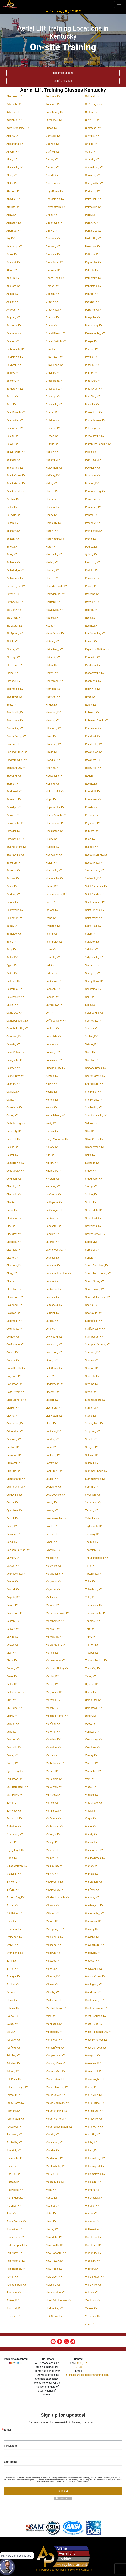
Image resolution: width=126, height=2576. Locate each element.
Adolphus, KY (14, 120)
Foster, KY (12, 2276)
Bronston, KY (13, 799)
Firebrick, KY (13, 2150)
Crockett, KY (13, 1439)
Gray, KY (50, 349)
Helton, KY (52, 673)
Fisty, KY (11, 2166)
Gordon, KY (52, 286)
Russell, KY (91, 846)
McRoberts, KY (54, 1826)
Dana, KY (11, 1526)
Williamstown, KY (95, 2174)
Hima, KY (51, 736)
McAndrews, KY (55, 1763)
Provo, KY (90, 538)
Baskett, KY (13, 380)
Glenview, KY (53, 270)
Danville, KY (13, 1534)
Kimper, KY (52, 1131)
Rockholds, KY (93, 744)
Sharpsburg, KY (94, 1083)
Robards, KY (92, 712)
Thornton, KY (92, 1549)
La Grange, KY (54, 1210)
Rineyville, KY (92, 688)
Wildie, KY (91, 2142)
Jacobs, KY (52, 997)
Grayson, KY (53, 372)
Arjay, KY (11, 214)
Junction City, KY (55, 1068)
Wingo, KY (91, 2213)
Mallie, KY (51, 1597)
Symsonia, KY (93, 1502)
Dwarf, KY (12, 1763)
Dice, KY (11, 1652)
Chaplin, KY (13, 1186)
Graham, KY (52, 317)
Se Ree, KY (91, 1036)
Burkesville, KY (14, 910)
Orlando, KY (92, 159)
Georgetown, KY (55, 199)
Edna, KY (11, 1842)
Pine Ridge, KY (93, 388)
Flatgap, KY (13, 2181)
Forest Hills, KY (15, 2237)
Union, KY (90, 1692)
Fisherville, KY (14, 2158)
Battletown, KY (14, 388)
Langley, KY (52, 1233)
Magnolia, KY (53, 1581)
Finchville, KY (14, 2142)
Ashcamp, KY (14, 246)
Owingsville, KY (94, 183)
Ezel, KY (11, 2031)
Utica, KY (90, 1723)
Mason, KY (52, 1707)
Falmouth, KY (14, 2095)
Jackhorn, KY (53, 981)
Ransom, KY (92, 578)
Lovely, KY (51, 1502)
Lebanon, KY (53, 1265)
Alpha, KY (12, 183)
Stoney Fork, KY (94, 1423)
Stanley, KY (91, 1360)
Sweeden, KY (92, 1494)
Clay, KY (11, 1226)
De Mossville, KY (16, 1573)
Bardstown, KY (14, 357)
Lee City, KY (52, 1297)
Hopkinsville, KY (55, 807)
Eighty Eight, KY (15, 1850)
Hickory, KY (52, 720)
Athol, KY (11, 270)
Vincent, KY (91, 1794)
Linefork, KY (53, 1391)
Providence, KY (94, 530)
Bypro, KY (12, 965)
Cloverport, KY (14, 1297)
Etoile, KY (11, 2000)
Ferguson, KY (14, 2134)
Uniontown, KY (93, 1707)
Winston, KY (92, 2221)
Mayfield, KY (53, 1723)
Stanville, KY (92, 1376)
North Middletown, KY (58, 2300)
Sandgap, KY (92, 973)
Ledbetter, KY (53, 1289)
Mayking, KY (53, 1731)
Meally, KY (52, 1842)
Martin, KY (52, 1684)
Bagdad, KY (13, 317)
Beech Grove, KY (15, 483)
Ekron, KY (11, 1858)
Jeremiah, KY (53, 1036)
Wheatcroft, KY (94, 2071)
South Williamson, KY (97, 1297)
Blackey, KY (13, 657)
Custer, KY (12, 1502)
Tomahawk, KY (93, 1605)
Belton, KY (12, 523)
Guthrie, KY (52, 444)
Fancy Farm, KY (15, 2102)
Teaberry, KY (92, 1534)
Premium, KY (92, 475)
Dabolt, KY (12, 1518)
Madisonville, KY (55, 1573)
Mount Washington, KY (59, 2126)
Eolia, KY (11, 1960)
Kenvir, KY (51, 1107)
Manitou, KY (53, 1628)
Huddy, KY (52, 839)
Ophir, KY (90, 151)
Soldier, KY (91, 1241)
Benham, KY (13, 530)
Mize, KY (51, 2016)
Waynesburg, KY (94, 1944)
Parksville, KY (93, 238)
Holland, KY (52, 783)
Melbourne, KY (54, 1865)
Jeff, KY (50, 1012)
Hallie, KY (51, 483)
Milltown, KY (53, 1952)
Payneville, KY (93, 262)
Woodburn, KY (93, 2245)
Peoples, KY (92, 301)
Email (7, 2429)
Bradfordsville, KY (16, 760)
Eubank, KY (12, 2008)
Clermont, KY (13, 1265)
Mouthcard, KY (54, 2142)
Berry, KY (11, 554)
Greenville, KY (54, 404)
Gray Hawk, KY (54, 357)
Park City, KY (92, 222)
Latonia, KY (52, 1241)
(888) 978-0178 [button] (63, 80)
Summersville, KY (95, 1478)
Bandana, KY (13, 333)
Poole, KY (90, 451)
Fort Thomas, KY (16, 2268)
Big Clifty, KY (13, 609)
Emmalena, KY (14, 1952)
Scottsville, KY (93, 1020)
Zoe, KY (89, 2324)
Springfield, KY (93, 1320)
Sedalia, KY (91, 1060)
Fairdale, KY (13, 2039)
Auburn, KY (12, 278)
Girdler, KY (52, 230)
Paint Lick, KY (93, 199)
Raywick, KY (92, 602)
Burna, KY (12, 925)
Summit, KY (92, 1486)
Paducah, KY (92, 191)
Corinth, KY (12, 1360)
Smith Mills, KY (94, 1210)
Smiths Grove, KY (95, 1233)
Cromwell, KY (14, 1463)
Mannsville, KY (54, 1636)
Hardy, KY (51, 546)
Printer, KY (91, 515)
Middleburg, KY (54, 1881)
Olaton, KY (91, 112)
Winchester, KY (94, 2197)
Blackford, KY (14, 665)
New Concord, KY (56, 2253)
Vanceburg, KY (93, 1739)
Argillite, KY (13, 207)
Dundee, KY (13, 1731)
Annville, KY (13, 199)
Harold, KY (52, 578)
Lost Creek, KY (54, 1470)
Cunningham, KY (16, 1486)
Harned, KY (52, 570)
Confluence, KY (15, 1344)
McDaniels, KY (54, 1779)
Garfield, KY (52, 151)
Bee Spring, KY (14, 467)
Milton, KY (52, 1968)
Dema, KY (12, 1605)
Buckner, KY (13, 870)
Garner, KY (52, 159)
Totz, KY (90, 1628)
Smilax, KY (91, 1194)
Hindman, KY (53, 744)
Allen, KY (11, 159)
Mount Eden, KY (55, 2079)
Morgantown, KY (55, 2055)
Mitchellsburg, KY (56, 2008)
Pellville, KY (91, 270)
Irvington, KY (53, 925)
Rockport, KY (92, 760)
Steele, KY (91, 1391)
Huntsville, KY (54, 870)
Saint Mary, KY (93, 918)
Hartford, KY (53, 602)
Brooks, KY (12, 815)
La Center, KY (53, 1194)
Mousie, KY (52, 2134)
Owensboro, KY (94, 167)
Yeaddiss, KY (92, 2300)
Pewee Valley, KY (95, 333)
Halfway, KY (53, 475)
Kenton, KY (52, 1099)
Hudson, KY (52, 846)
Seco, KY (90, 1052)
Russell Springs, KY (96, 854)
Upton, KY (90, 1715)
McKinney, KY (54, 1810)
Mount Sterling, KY (56, 2110)
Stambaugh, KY (94, 1336)
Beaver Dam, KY (15, 451)
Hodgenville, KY (55, 775)
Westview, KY (93, 2063)
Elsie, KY (11, 1921)
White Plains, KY (94, 2102)
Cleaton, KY (13, 1257)
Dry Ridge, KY (14, 1707)
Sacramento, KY (94, 870)
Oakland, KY (92, 96)
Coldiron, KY (13, 1312)
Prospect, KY (92, 523)
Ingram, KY (52, 910)
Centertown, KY (15, 1162)
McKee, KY (52, 1802)
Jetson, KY (52, 1044)
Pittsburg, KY (92, 428)
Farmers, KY (13, 2110)
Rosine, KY (91, 783)
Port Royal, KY (93, 459)
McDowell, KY (54, 1786)
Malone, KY (52, 1605)
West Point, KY (93, 2023)
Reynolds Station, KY (97, 649)
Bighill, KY (12, 641)
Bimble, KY (12, 649)
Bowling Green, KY (17, 752)
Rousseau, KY (93, 799)
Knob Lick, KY (54, 1170)
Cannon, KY (13, 1083)
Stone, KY (90, 1415)
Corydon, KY (13, 1376)
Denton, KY (12, 1621)
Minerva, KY (53, 1976)
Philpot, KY (91, 349)
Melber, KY (52, 1858)
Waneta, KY (91, 1873)
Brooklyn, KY (13, 807)
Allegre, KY (12, 151)
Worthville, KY (93, 2284)
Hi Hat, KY (51, 704)
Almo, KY (11, 175)
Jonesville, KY (54, 1060)
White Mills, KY (93, 2095)
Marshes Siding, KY (57, 1668)
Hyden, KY (52, 886)
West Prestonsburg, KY (98, 2031)
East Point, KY (14, 1794)
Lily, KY (50, 1376)
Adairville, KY (13, 104)
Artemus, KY (13, 230)
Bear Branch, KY (15, 412)
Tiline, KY (90, 1565)
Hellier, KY (51, 665)
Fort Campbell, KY (16, 2245)
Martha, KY (52, 1676)
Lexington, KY (54, 1352)
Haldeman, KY (54, 467)
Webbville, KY (93, 1952)
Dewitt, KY (12, 1636)
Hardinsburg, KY (55, 538)
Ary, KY (10, 238)
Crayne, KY (12, 1415)
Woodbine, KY (93, 2237)
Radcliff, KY (92, 570)
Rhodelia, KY (92, 657)
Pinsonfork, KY (93, 412)
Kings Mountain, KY (57, 1139)
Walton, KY (91, 1865)
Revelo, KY (91, 641)
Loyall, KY (51, 1526)
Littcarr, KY (52, 1399)
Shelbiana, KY (93, 1091)
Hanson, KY (52, 507)
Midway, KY (52, 1905)
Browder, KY (13, 831)
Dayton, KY (12, 1565)
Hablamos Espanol (63, 72)
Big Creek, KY (14, 617)
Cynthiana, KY (14, 1510)
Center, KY (12, 1155)
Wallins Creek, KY (95, 1858)
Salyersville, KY (94, 957)
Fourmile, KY (13, 2292)
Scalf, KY (90, 1004)
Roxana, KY (91, 815)
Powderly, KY (92, 467)
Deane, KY (12, 1581)
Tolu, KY (89, 1597)
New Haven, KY (54, 2260)
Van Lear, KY (92, 1731)
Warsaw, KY (92, 1897)
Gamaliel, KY (53, 135)
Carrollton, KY (14, 1107)
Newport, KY (53, 2284)
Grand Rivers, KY (55, 333)
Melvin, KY (52, 1873)
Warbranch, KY (93, 1881)
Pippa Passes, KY (95, 420)
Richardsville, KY (94, 673)
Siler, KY (89, 1131)
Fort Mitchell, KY (15, 2260)
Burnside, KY (13, 933)
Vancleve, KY (92, 1747)
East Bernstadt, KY (17, 1786)
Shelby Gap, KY (94, 1099)
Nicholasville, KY (55, 2292)
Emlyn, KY (12, 1944)
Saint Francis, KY (95, 902)
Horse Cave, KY (55, 823)
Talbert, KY (91, 1510)
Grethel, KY (52, 412)
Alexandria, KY (14, 143)
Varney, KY (91, 1755)
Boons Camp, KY (16, 736)
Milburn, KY (52, 1913)
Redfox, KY (91, 609)
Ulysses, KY (92, 1684)
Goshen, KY (52, 293)
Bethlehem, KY (14, 578)
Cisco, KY (11, 1210)
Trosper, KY (91, 1652)
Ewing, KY (12, 2023)
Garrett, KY (52, 175)
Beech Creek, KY (15, 475)
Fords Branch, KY (16, 2221)
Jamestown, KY (55, 1004)
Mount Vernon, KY (56, 2118)
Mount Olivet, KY (55, 2095)
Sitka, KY (90, 1155)
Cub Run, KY (13, 1470)
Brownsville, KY (15, 839)
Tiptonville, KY (93, 1573)
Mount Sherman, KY (57, 2102)
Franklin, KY (13, 2316)
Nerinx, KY (52, 2229)
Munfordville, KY (55, 2166)
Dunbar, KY (12, 1723)
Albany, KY (12, 135)
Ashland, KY (13, 262)
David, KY (11, 1542)
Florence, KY (13, 2205)
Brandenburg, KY (16, 767)
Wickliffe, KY (92, 2134)
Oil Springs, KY (93, 104)
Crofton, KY (13, 1447)
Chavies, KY (13, 1202)
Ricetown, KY (92, 665)
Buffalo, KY (12, 878)
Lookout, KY (53, 1455)
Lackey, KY (52, 1218)
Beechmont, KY (15, 491)
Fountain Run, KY (16, 2284)
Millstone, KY (53, 1944)
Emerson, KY (13, 1929)
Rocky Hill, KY (93, 767)
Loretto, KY (52, 1463)
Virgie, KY (90, 1818)
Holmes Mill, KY (55, 791)
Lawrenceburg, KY (56, 1249)
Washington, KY (94, 1905)
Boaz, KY (11, 704)
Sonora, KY (91, 1257)
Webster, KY (92, 1960)
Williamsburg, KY (95, 2158)
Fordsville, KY (14, 2229)
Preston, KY (92, 483)
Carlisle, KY (13, 1091)
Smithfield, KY (93, 1218)
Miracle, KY (52, 1992)
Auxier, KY (12, 301)
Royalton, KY (92, 823)
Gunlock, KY (53, 428)
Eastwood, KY (14, 1818)
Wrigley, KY (91, 2292)
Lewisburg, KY (54, 1336)
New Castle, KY (54, 2245)
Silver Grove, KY (94, 1139)
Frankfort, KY (13, 2308)
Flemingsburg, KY (16, 2197)
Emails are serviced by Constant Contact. (72, 2482)
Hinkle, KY (51, 752)
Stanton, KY (92, 1368)
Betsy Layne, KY (15, 586)
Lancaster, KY (54, 1226)
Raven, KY (91, 586)
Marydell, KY (53, 1700)
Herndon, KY (53, 688)
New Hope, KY (54, 2268)
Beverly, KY (12, 594)
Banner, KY (12, 341)
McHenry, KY (53, 1794)
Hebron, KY (52, 641)
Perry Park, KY (93, 309)
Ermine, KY (12, 1984)
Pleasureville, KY (94, 436)
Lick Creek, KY (54, 1368)
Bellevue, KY (13, 515)
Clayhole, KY (13, 1241)
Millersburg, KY (54, 1937)
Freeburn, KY (53, 104)
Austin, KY (12, 293)
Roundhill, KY (92, 791)
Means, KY (52, 1850)
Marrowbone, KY (55, 1660)
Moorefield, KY (54, 2031)
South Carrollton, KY (96, 1265)
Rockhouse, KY (94, 752)
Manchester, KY (55, 1621)
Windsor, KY (92, 2205)
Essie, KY (11, 1992)
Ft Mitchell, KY (54, 120)
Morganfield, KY (55, 2047)
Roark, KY (90, 704)
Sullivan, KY (92, 1455)
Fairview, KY (13, 2063)
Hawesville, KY (54, 609)
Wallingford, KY (94, 1850)
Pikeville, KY (92, 365)
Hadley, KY (52, 451)
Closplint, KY (13, 1289)
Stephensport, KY (95, 1399)
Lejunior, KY (52, 1312)
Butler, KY (12, 957)
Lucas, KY (51, 1534)
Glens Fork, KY (54, 262)
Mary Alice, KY (54, 1692)
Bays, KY (11, 404)
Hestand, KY (53, 696)
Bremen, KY (13, 783)
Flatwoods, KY (14, 2189)
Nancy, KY (51, 2197)
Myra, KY (51, 2189)
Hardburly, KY (53, 523)
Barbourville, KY (15, 349)
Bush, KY (11, 941)
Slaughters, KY (93, 1178)
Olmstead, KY (93, 128)
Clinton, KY (12, 1281)
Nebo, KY (51, 2213)
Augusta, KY (13, 286)
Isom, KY (51, 949)
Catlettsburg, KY (15, 1123)
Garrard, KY (52, 167)
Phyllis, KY (91, 357)
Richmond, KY (93, 681)
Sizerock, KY (92, 1162)
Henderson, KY (54, 681)
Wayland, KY (92, 1937)
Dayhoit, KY (13, 1557)
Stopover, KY (92, 1431)
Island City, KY (54, 941)
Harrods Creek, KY (56, 586)
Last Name (10, 2462)
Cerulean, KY (13, 1178)
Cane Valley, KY (15, 1052)
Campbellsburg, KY (17, 1020)
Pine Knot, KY (93, 380)
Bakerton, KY (13, 325)
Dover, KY (11, 1676)
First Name (11, 2446)
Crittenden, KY (14, 1431)
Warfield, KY (92, 1889)
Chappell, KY (13, 1194)
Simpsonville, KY (94, 1147)
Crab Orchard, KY (16, 1399)
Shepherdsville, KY (95, 1115)
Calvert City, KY (15, 997)
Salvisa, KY (91, 949)
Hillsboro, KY (53, 728)
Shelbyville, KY (93, 1107)
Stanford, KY (92, 1352)
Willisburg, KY (93, 2181)
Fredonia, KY (53, 96)
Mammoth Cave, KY (57, 1613)
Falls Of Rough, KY (17, 2087)
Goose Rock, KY (55, 278)
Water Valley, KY (94, 1913)
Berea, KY (12, 546)
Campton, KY (13, 1036)
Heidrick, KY (53, 657)
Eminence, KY (14, 1937)
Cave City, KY (13, 1131)
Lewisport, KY (54, 1344)
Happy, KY (52, 515)
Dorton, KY (12, 1668)
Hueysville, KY (54, 854)
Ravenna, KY (92, 594)
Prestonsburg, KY (95, 491)
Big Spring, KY (14, 633)
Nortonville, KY (54, 2308)
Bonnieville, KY (14, 712)
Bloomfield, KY (14, 688)
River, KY (90, 696)
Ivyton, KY (51, 973)
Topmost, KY (92, 1621)
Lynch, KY (51, 1542)
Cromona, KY (13, 1455)
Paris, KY (90, 214)
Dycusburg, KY (14, 1771)
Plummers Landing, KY (98, 444)
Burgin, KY (12, 902)
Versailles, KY (93, 1771)
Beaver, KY (12, 444)
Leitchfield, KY (54, 1305)
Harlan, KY (52, 562)
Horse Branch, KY (56, 815)
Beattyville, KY (14, 420)
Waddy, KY (91, 1834)
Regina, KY (91, 625)
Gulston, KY (52, 420)
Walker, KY (91, 1842)
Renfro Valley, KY (95, 633)
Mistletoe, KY (53, 2000)
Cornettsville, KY (15, 1368)
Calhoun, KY (13, 981)
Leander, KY (52, 1257)
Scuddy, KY (91, 1028)
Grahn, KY (51, 325)
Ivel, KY (50, 965)
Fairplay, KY (13, 2055)
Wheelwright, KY (94, 2079)
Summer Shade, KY (96, 1470)
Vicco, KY (90, 1786)
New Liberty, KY (55, 2276)
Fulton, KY (51, 128)
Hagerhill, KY (53, 459)
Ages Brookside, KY (17, 128)
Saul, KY (90, 997)
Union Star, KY (93, 1700)
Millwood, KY (53, 1960)
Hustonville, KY (54, 878)
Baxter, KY (12, 396)
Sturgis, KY (91, 1447)
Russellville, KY (94, 862)
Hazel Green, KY (55, 633)
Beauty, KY (12, 436)
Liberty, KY (52, 1360)
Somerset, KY (93, 1249)
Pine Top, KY (92, 396)
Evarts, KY (12, 2016)
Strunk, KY (91, 1439)
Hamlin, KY (52, 491)
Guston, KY (52, 436)
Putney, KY (91, 546)
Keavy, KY (51, 1083)
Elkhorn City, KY (15, 1897)
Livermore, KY (54, 1407)
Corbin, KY (12, 1352)
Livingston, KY (54, 1415)
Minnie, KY (52, 1984)
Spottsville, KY (93, 1312)
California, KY (14, 989)
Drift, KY (11, 1700)
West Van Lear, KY (95, 2047)
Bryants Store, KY (16, 846)
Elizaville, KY (13, 1873)
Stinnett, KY (92, 1407)
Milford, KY (52, 1921)
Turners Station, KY (96, 1660)
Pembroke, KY (93, 278)
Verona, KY (91, 1763)
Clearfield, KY (14, 1249)
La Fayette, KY (54, 1202)
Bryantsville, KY (15, 854)
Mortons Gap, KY (55, 2071)
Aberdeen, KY (14, 96)
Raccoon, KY (92, 562)
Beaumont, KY (14, 428)
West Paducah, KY (95, 2016)
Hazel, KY (51, 625)
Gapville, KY (52, 143)
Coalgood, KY (14, 1305)
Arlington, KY (13, 222)
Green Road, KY (55, 380)
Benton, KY (12, 538)
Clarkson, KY (13, 1218)
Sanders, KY (92, 965)
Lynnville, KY (53, 1549)
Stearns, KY (91, 1384)
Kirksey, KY (52, 1147)
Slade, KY (90, 1170)
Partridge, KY (92, 246)
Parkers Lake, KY (95, 230)
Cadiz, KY (11, 973)
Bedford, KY (13, 459)
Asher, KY (11, 254)
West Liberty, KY (94, 2000)
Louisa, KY (52, 1478)
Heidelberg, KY (54, 649)
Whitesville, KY (93, 2118)
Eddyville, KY (13, 1826)
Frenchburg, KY (54, 112)
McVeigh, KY (53, 1834)
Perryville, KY (92, 317)
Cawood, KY (13, 1139)
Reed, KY (90, 617)
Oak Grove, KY (54, 2316)
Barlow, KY (12, 372)
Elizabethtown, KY (16, 1865)
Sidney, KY (91, 1123)
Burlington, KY (14, 918)
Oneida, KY (91, 143)
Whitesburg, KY (94, 2110)
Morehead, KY (54, 2039)
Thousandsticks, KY (96, 1557)
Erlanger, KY (13, 1976)
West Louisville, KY (96, 2008)
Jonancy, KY (53, 1052)
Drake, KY (12, 1684)
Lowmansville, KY (56, 1518)
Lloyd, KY (51, 1423)
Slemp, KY (91, 1186)
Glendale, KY (53, 254)
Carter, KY (12, 1115)
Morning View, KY (56, 2063)
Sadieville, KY (93, 878)
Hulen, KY (51, 862)
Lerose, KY (52, 1320)
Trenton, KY (91, 1644)
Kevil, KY (51, 1123)
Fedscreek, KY (14, 2126)
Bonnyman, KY (14, 720)
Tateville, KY (92, 1518)
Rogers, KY (91, 775)
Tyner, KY (90, 1676)
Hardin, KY (52, 530)
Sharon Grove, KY (95, 1076)
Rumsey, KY (92, 831)
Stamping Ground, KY (97, 1344)
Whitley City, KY (94, 2126)
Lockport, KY (53, 1431)
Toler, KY (90, 1581)
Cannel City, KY (15, 1076)
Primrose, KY (92, 499)
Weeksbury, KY (93, 1968)
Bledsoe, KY (13, 681)
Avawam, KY (13, 309)
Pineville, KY (92, 404)
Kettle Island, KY (55, 1115)
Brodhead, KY (14, 791)
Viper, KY (90, 1810)
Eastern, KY (13, 1802)
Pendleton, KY (93, 286)
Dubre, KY (12, 1715)
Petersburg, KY (93, 325)
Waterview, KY (93, 1921)
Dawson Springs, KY (18, 1549)
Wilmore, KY (92, 2189)
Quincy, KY (91, 554)
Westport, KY (92, 2055)
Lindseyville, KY (55, 1384)
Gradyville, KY (54, 309)
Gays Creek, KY (54, 191)
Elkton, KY (12, 1905)
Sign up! (63, 2490)
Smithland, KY (93, 1226)
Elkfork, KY (12, 1889)
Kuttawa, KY (53, 1186)
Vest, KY (90, 1779)
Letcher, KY (52, 1328)
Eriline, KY (12, 1968)
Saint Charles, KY (95, 894)
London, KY (52, 1439)
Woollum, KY (92, 2260)
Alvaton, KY (13, 191)
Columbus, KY (14, 1328)
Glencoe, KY (53, 246)
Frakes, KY (12, 2300)
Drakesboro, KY (15, 1692)
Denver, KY (12, 1628)
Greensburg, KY (55, 388)
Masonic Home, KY (57, 1715)
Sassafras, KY (93, 989)
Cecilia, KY (12, 1147)
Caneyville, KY (14, 1060)
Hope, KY (51, 799)
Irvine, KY (51, 918)
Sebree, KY (91, 1044)
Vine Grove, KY (93, 1802)
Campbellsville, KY (17, 1028)
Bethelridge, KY (15, 570)
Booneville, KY (14, 728)
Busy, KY (11, 949)
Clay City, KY (13, 1233)
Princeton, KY (93, 507)
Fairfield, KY (13, 2047)
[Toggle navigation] (118, 4)
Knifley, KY (52, 1162)
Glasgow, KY (53, 238)
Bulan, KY (11, 886)
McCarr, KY (52, 1771)
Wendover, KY (93, 1992)
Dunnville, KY (13, 1747)
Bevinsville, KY (14, 602)
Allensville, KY (14, 167)
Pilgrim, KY (91, 372)
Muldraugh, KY (54, 2158)
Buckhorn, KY (14, 862)
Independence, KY (56, 894)
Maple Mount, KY (56, 1644)
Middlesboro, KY (55, 1889)
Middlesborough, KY (57, 1897)
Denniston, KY (14, 1613)
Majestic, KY (53, 1589)
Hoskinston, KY (54, 831)
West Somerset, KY (96, 2039)
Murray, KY (52, 2174)
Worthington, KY (94, 2276)
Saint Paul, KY (93, 925)
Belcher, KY (12, 499)
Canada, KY (13, 1044)
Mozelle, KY (52, 2150)
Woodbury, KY (93, 2253)
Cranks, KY (12, 1407)
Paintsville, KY (93, 207)
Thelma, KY (91, 1542)
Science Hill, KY (94, 1012)
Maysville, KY (53, 1747)
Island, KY (51, 933)
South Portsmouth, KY (98, 1273)
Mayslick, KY (53, 1739)
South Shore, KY (94, 1281)
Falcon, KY (12, 2071)
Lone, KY (51, 1447)
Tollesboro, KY (93, 1589)
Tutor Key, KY (92, 1668)
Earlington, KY (14, 1779)
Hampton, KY (53, 499)
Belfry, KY (11, 507)
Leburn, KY (52, 1281)
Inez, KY (50, 902)
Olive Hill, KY (92, 120)
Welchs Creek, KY (95, 1976)
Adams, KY (12, 112)
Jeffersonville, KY (56, 1020)
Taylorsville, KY (94, 1526)
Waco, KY (90, 1826)
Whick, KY (91, 2087)
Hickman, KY (53, 712)
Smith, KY (90, 1202)
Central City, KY (15, 1170)
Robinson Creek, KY (96, 720)
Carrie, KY (12, 1099)
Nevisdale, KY (54, 2237)
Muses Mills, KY (55, 2181)
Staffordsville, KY (95, 1328)
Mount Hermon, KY (57, 2087)
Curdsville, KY (14, 1494)
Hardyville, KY (54, 554)
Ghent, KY (51, 214)
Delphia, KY (13, 1597)
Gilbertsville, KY (55, 222)
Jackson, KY (53, 989)
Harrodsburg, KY (55, 594)
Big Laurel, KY (14, 625)
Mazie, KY (51, 1755)
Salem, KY (91, 933)
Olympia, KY (92, 135)
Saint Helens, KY (94, 910)
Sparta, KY (91, 1305)
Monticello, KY (54, 2023)
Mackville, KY (53, 1565)
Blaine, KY (12, 673)
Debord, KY (12, 1589)
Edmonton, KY (14, 1834)
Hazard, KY (52, 617)
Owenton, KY (92, 175)
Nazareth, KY (53, 2205)
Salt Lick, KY (92, 941)
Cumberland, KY (15, 1478)
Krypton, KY (52, 1178)
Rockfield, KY (92, 736)
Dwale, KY (12, 1755)
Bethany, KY (13, 562)
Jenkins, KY (52, 1028)
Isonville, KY (53, 957)
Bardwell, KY (13, 365)
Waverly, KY (91, 1929)
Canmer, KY (13, 1068)
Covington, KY (14, 1384)
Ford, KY (11, 2213)
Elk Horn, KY (13, 1881)
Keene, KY (51, 1091)
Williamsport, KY (94, 2166)
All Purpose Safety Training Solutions (59, 2569)
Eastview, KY (13, 1810)
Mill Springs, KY (55, 1929)
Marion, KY (52, 1652)
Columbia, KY (14, 1320)
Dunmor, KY (13, 1739)
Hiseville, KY (53, 760)
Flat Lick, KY (13, 2174)
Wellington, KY (93, 1984)
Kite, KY (50, 1155)
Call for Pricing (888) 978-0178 (63, 11)
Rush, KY (90, 839)
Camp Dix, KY (14, 1012)
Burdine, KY (13, 894)
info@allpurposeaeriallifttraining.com (87, 2374)
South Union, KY (94, 1289)
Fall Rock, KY (13, 2079)
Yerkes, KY (91, 2308)
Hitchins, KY (53, 767)
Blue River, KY (14, 696)
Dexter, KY (12, 1644)
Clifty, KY (11, 1273)
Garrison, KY (53, 183)
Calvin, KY (12, 1004)
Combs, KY (12, 1336)
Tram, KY (90, 1636)
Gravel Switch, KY (56, 341)
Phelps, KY (91, 341)
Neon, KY (51, 2221)
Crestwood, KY (14, 1423)
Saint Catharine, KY (96, 886)
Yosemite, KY (92, 2316)
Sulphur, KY (91, 1463)
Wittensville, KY (94, 2229)
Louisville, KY (53, 1486)
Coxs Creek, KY (15, 1391)
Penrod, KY (91, 293)
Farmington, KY (15, 2118)
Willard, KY (91, 2150)
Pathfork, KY (92, 254)
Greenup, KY (53, 396)
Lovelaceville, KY (55, 1494)
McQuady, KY (53, 1818)
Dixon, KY (11, 1660)
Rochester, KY (93, 728)
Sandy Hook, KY (94, 981)
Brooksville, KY (15, 823)
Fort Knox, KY (14, 2253)
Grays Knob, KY (54, 365)
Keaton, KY (52, 1076)
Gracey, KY (52, 301)
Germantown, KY (55, 207)
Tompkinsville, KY (95, 1613)
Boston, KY (12, 744)
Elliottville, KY (14, 1913)
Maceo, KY (52, 1557)
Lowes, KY (52, 1510)
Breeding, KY (13, 775)
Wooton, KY (92, 2268)
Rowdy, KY (91, 807)
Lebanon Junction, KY (58, 1273)
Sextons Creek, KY (95, 1068)
